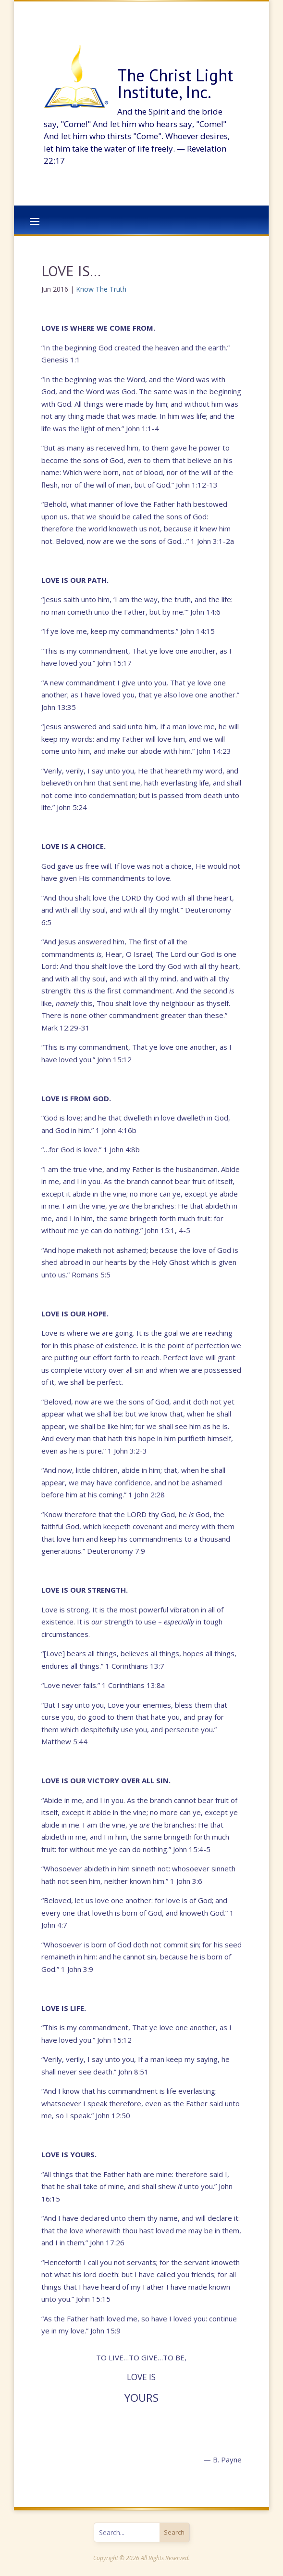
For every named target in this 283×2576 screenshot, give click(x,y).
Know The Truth (101, 289)
